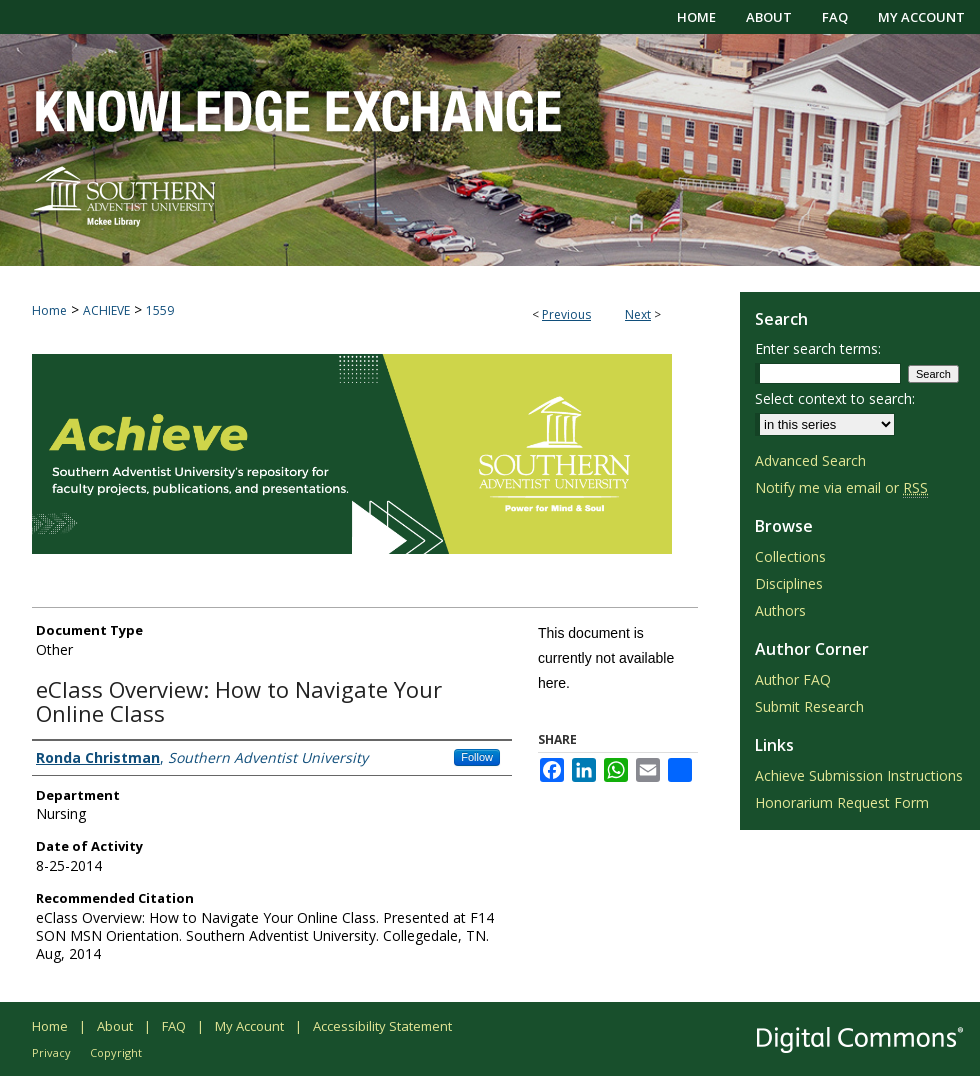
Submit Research (809, 706)
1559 (160, 310)
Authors (780, 610)
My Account (249, 1026)
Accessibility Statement (382, 1026)
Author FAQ (793, 679)
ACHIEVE (106, 310)
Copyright (116, 1052)
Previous (566, 314)
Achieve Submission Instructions (859, 775)
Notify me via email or (841, 487)
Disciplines (789, 583)
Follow (477, 757)
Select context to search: (835, 398)
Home (49, 310)
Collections (790, 556)
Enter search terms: (818, 348)
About (115, 1026)
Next (638, 314)
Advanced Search (810, 460)
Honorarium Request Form (842, 802)
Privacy (51, 1052)
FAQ (174, 1026)
